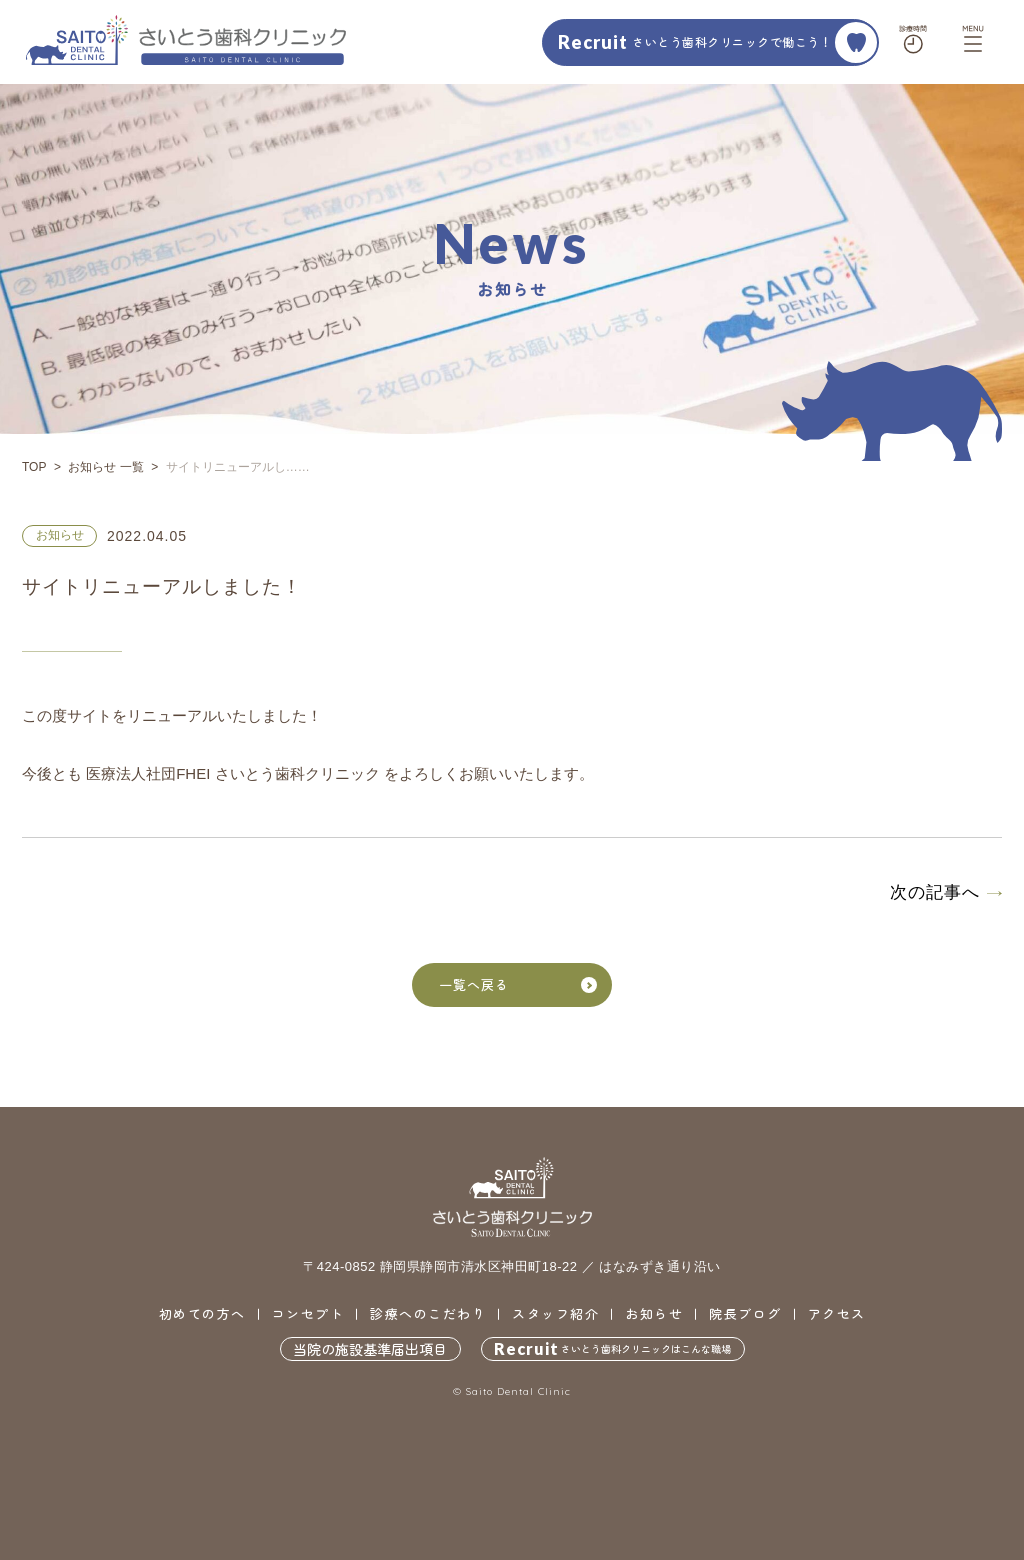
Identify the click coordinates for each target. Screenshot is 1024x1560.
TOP (34, 467)
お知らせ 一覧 (105, 467)
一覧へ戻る (518, 984)
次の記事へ (935, 892)
